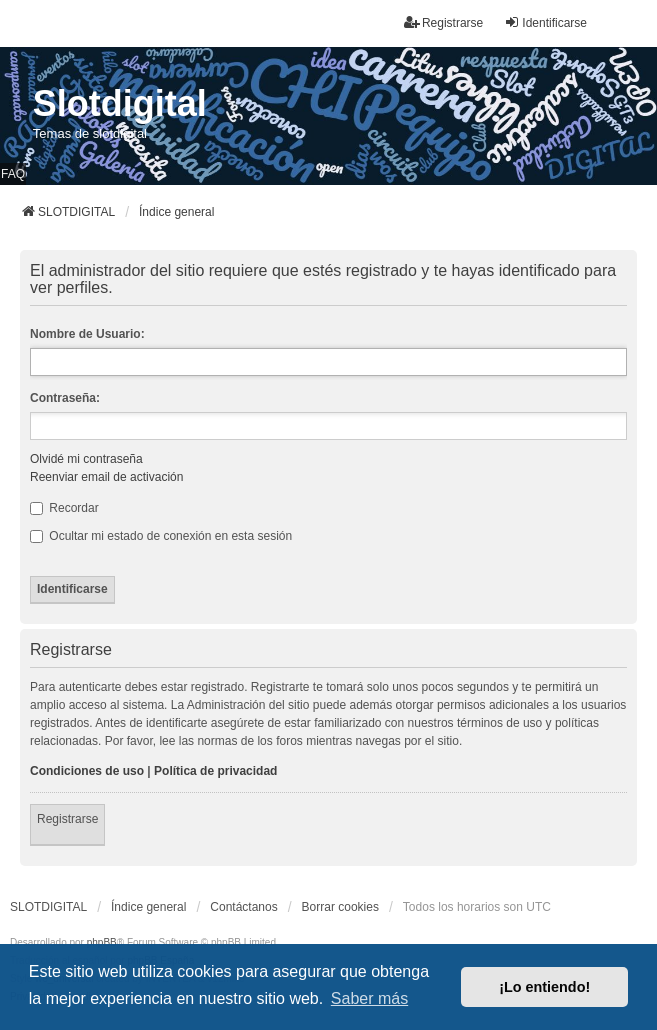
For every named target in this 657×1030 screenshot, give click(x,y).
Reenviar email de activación (106, 477)
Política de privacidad (215, 771)
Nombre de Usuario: (87, 334)
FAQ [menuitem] (13, 174)
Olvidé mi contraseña (86, 459)
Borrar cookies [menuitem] (340, 907)
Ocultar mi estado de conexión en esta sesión (161, 536)
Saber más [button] (369, 998)
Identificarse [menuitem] (545, 22)
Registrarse (67, 819)
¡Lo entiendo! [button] (544, 987)
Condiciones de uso (87, 771)
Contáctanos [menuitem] (243, 907)
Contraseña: (65, 398)
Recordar (64, 508)
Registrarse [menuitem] (443, 22)
